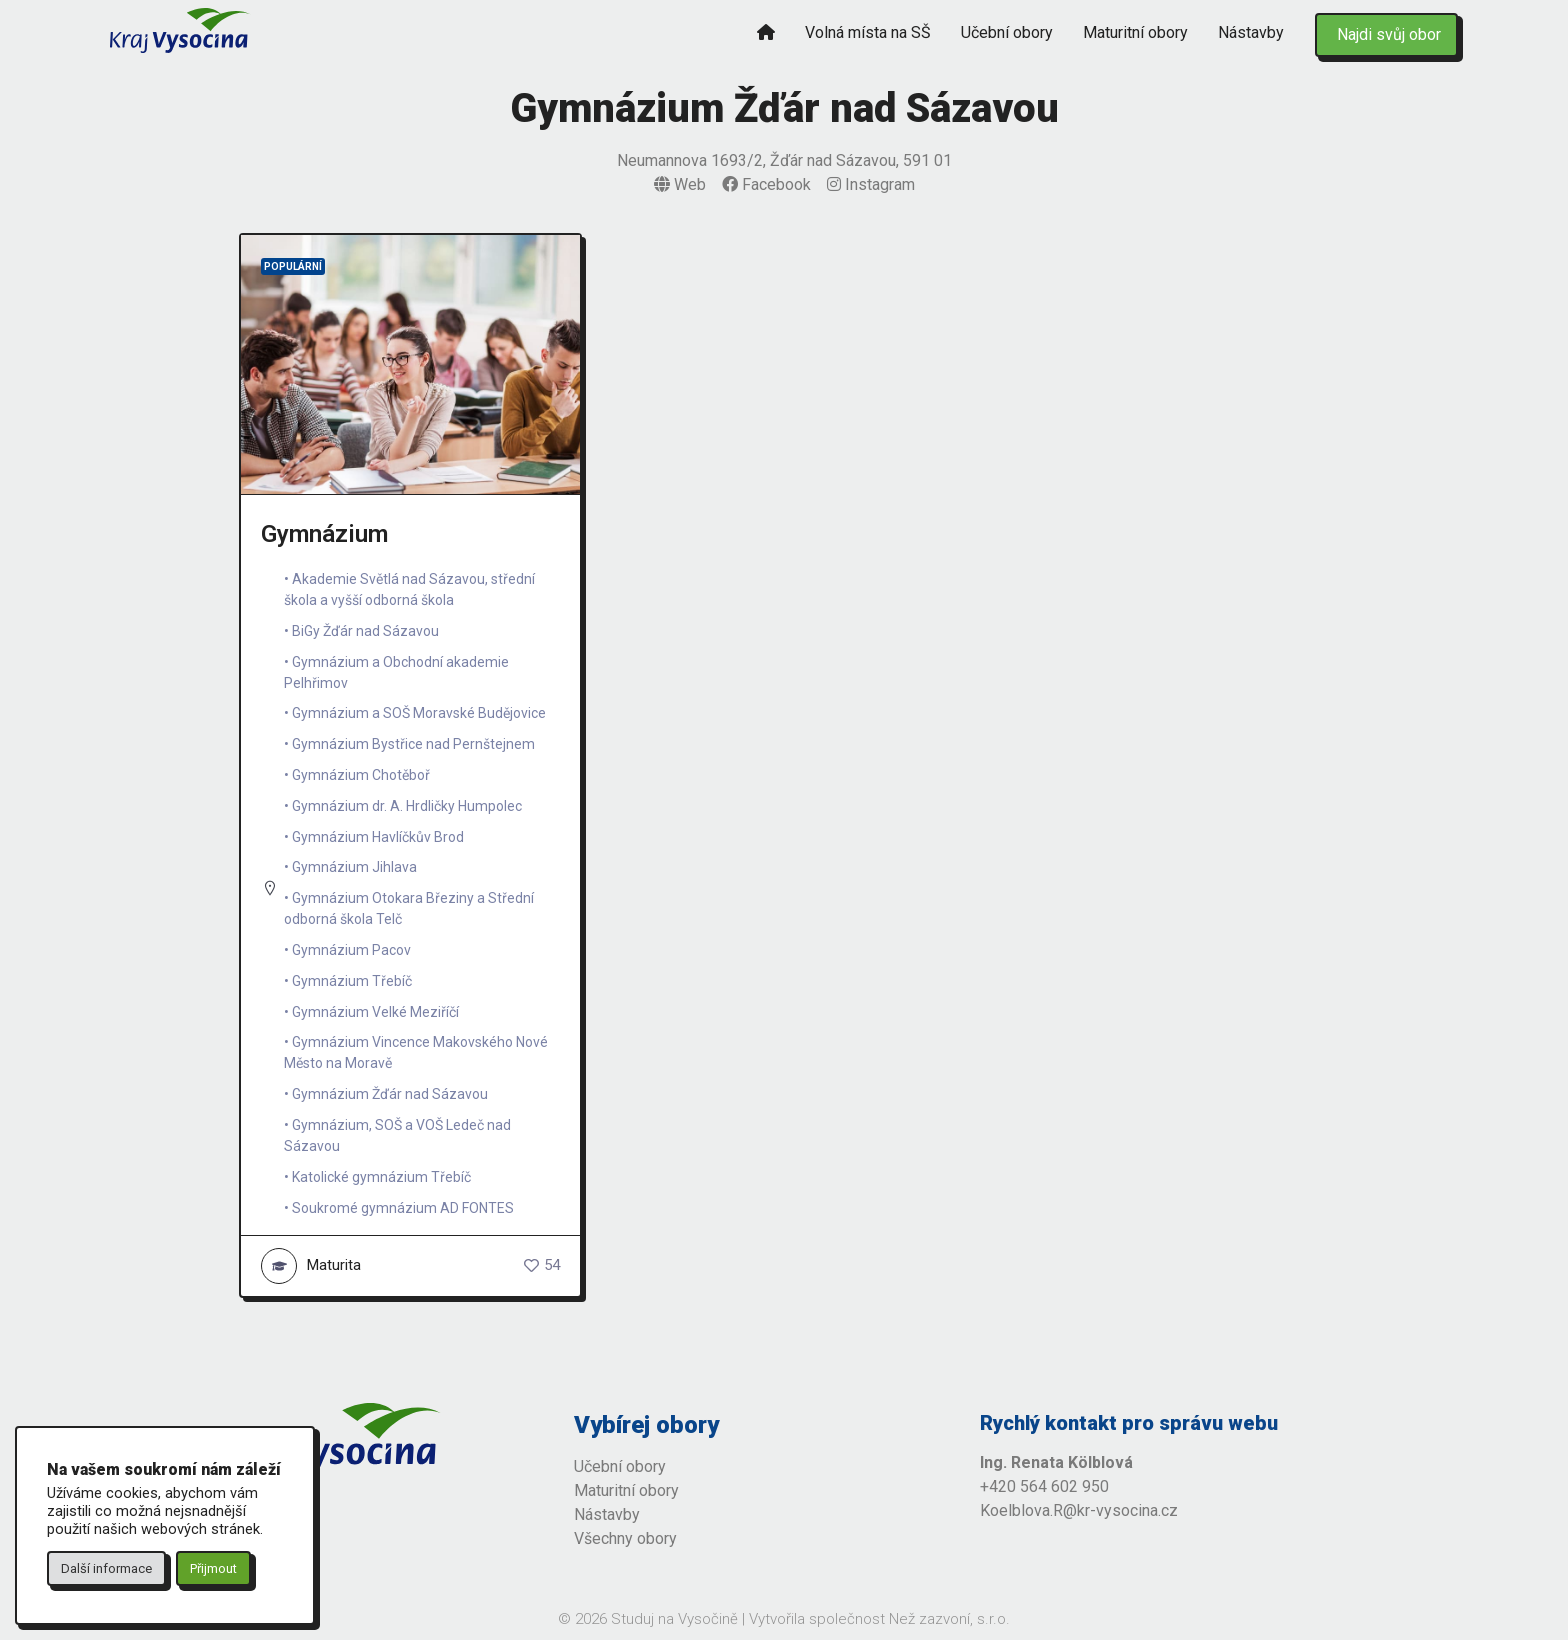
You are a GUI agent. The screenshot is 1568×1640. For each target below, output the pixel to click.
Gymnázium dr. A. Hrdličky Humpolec (407, 806)
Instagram (871, 184)
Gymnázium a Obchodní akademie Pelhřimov (396, 672)
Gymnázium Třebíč (352, 981)
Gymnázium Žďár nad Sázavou (390, 1094)
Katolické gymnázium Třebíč (381, 1177)
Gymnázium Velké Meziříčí (375, 1012)
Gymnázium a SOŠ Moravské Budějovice (419, 713)
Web (680, 184)
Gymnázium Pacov (351, 950)
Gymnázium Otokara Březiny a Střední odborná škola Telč (409, 908)
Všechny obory (625, 1538)
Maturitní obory (1135, 32)
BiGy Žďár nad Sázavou (365, 631)
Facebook (766, 184)
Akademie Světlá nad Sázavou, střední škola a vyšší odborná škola (409, 589)
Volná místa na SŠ (868, 32)
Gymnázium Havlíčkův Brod (378, 837)
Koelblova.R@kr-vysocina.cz (1079, 1510)
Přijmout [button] (213, 1568)
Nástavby (1251, 32)
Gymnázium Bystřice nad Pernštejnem (413, 744)
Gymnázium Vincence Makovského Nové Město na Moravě (416, 1052)
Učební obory (1007, 32)
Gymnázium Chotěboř (361, 775)
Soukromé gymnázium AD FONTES (403, 1208)
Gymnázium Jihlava (354, 867)
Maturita (311, 1266)
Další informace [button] (106, 1568)
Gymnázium (324, 534)
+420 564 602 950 (1044, 1486)
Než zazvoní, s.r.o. (949, 1619)
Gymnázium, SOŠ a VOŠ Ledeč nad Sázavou (397, 1135)
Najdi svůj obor (1389, 34)
